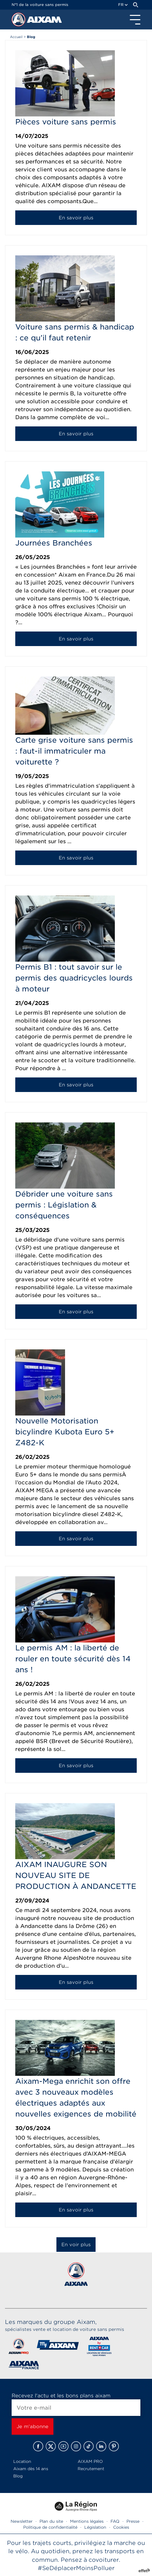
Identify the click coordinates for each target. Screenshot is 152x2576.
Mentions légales (87, 2521)
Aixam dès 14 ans (30, 2468)
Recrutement (91, 2468)
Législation (95, 2527)
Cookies (121, 2527)
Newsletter (22, 2521)
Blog (18, 2475)
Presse (132, 2521)
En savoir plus (76, 217)
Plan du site (51, 2521)
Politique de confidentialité (50, 2527)
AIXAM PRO (90, 2461)
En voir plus (76, 2244)
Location (22, 2461)
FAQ (115, 2521)
